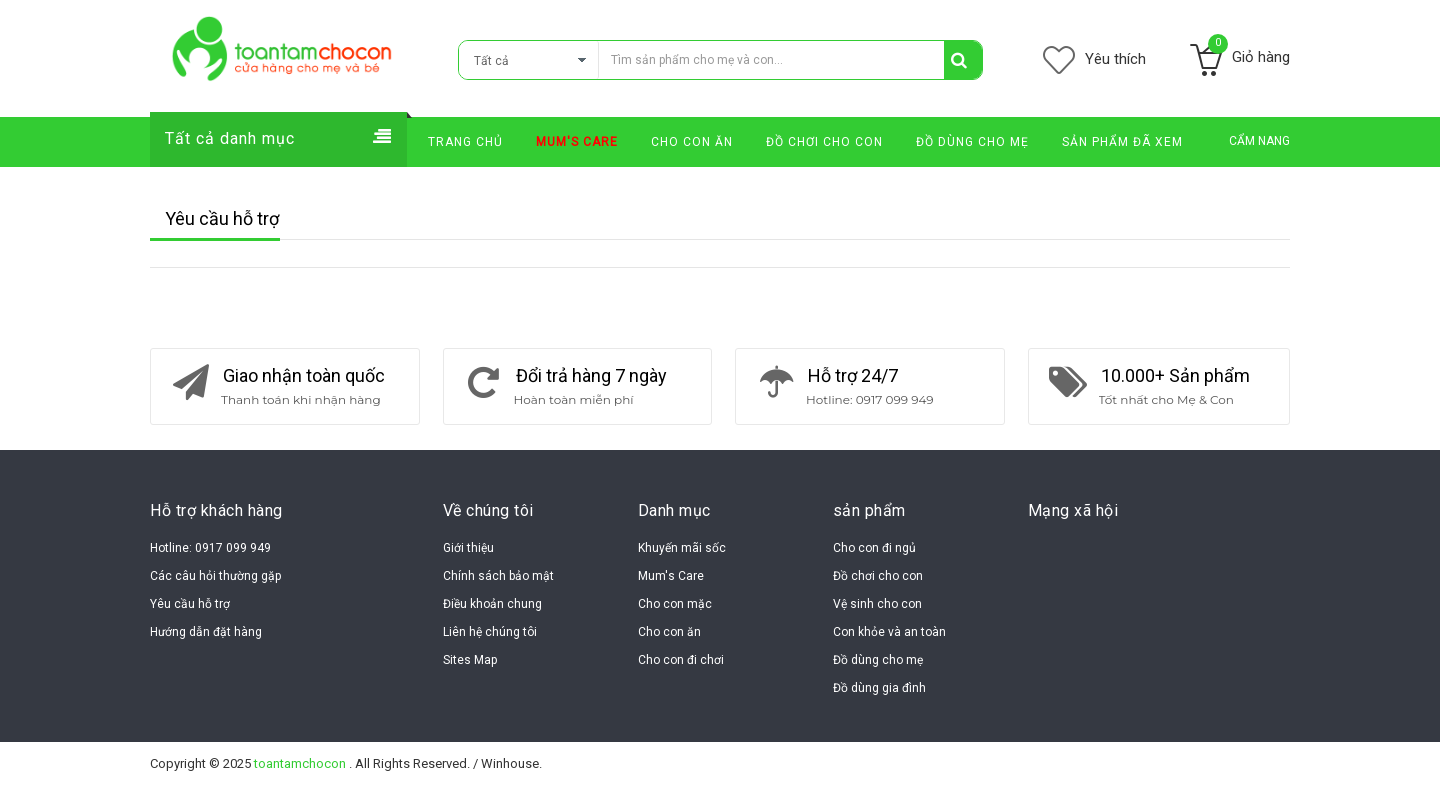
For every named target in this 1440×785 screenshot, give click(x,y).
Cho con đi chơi (681, 660)
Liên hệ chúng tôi (490, 632)
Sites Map (470, 660)
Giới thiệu (468, 548)
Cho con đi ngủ (874, 548)
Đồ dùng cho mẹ (878, 660)
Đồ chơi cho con (878, 576)
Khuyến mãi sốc (682, 548)
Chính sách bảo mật (498, 576)
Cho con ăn (669, 632)
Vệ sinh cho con (877, 604)
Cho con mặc (675, 604)
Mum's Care (671, 576)
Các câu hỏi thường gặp (215, 576)
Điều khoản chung (492, 604)
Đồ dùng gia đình (879, 688)
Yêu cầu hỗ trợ (190, 604)
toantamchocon (301, 763)
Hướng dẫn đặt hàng (206, 632)
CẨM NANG (1259, 141)
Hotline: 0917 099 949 (210, 548)
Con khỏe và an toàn (889, 632)
